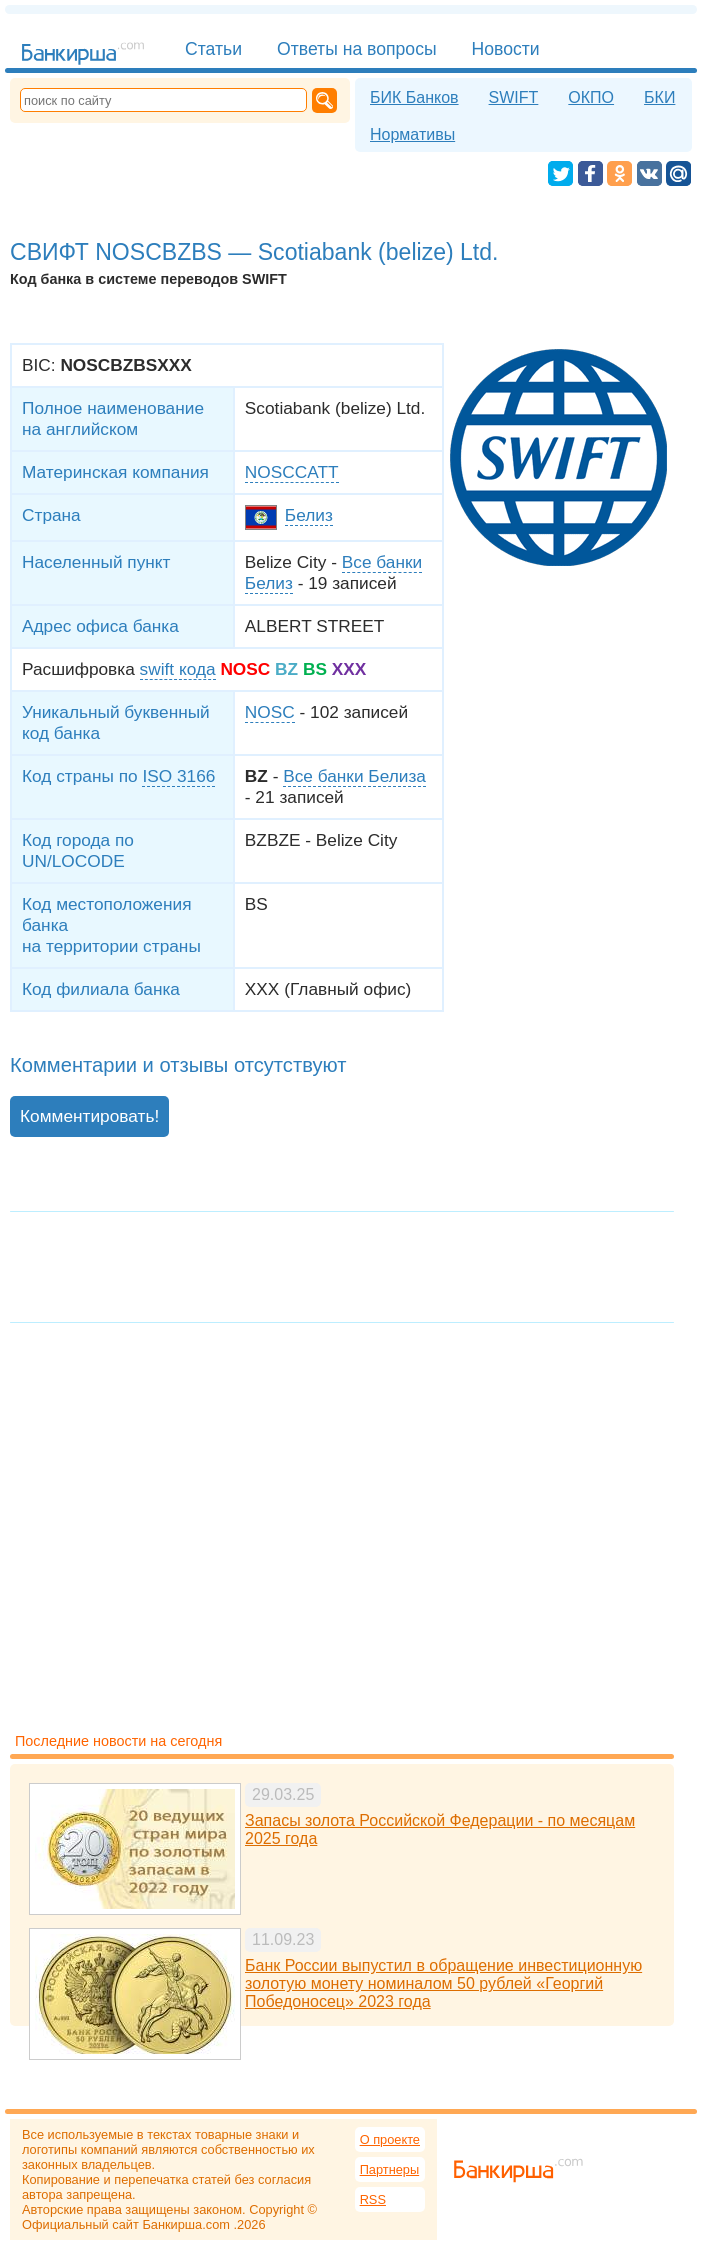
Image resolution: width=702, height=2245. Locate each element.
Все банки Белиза (354, 776)
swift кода (178, 669)
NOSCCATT (292, 472)
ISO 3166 (178, 776)
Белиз (309, 515)
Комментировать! (89, 1116)
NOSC (270, 712)
